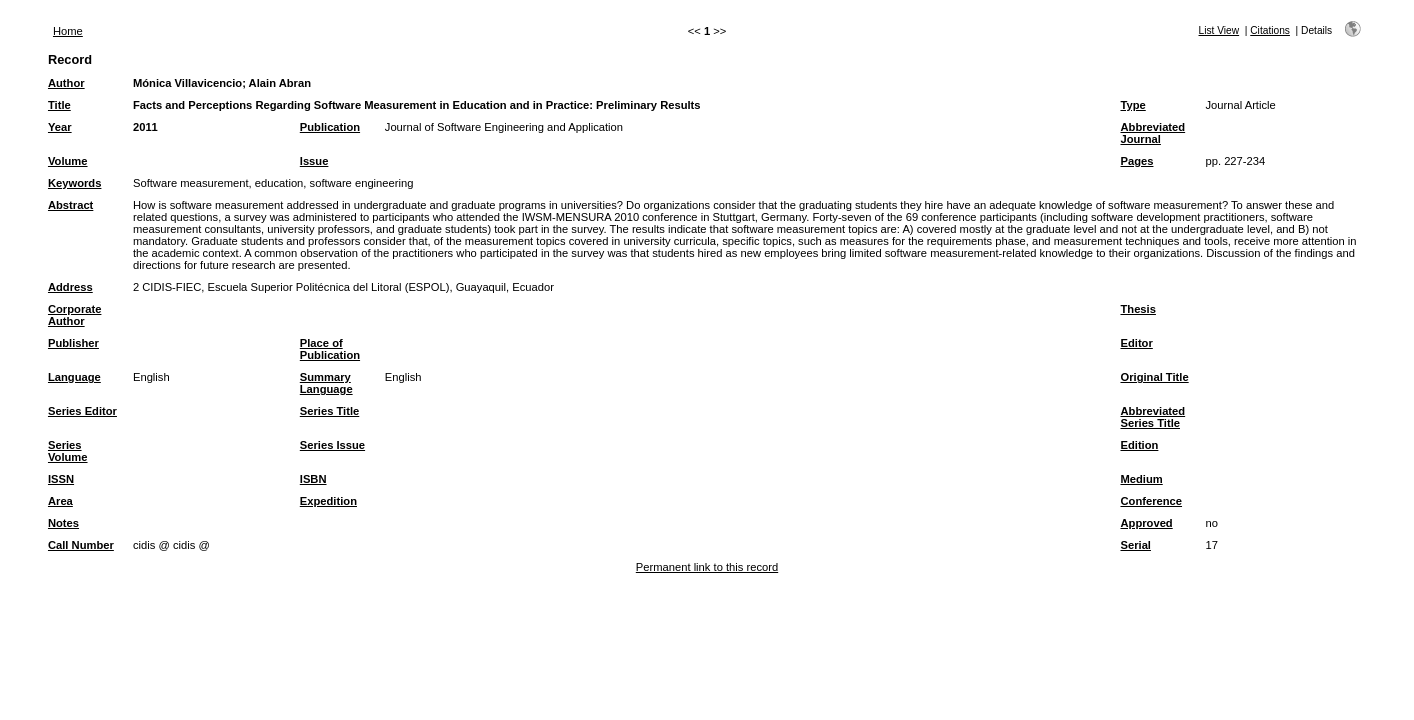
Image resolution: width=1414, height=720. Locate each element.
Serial (1135, 545)
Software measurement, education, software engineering (273, 183)
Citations (1270, 30)
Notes (63, 523)
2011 (145, 127)
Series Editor (82, 411)
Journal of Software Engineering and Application (504, 127)
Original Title (1154, 377)
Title (59, 105)
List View (1219, 30)
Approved (1146, 523)
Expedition (328, 501)
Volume (68, 161)
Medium (1141, 479)
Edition (1139, 445)
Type (1132, 105)
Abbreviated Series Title (1152, 417)
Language (74, 377)
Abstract (70, 205)
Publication (330, 127)
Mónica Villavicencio (187, 83)
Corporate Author (74, 315)
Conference (1151, 501)
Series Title (330, 411)
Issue (314, 161)
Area (60, 501)
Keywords (74, 183)
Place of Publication (330, 349)
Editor (1136, 343)
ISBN (313, 479)
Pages (1136, 161)
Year (60, 127)
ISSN (61, 479)
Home (68, 31)
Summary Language (326, 383)
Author (66, 83)
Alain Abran (280, 83)
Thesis (1137, 309)
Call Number (81, 545)
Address (70, 287)
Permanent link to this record (707, 567)
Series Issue (332, 445)
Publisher (73, 343)
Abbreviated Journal (1152, 133)
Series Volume (68, 451)
